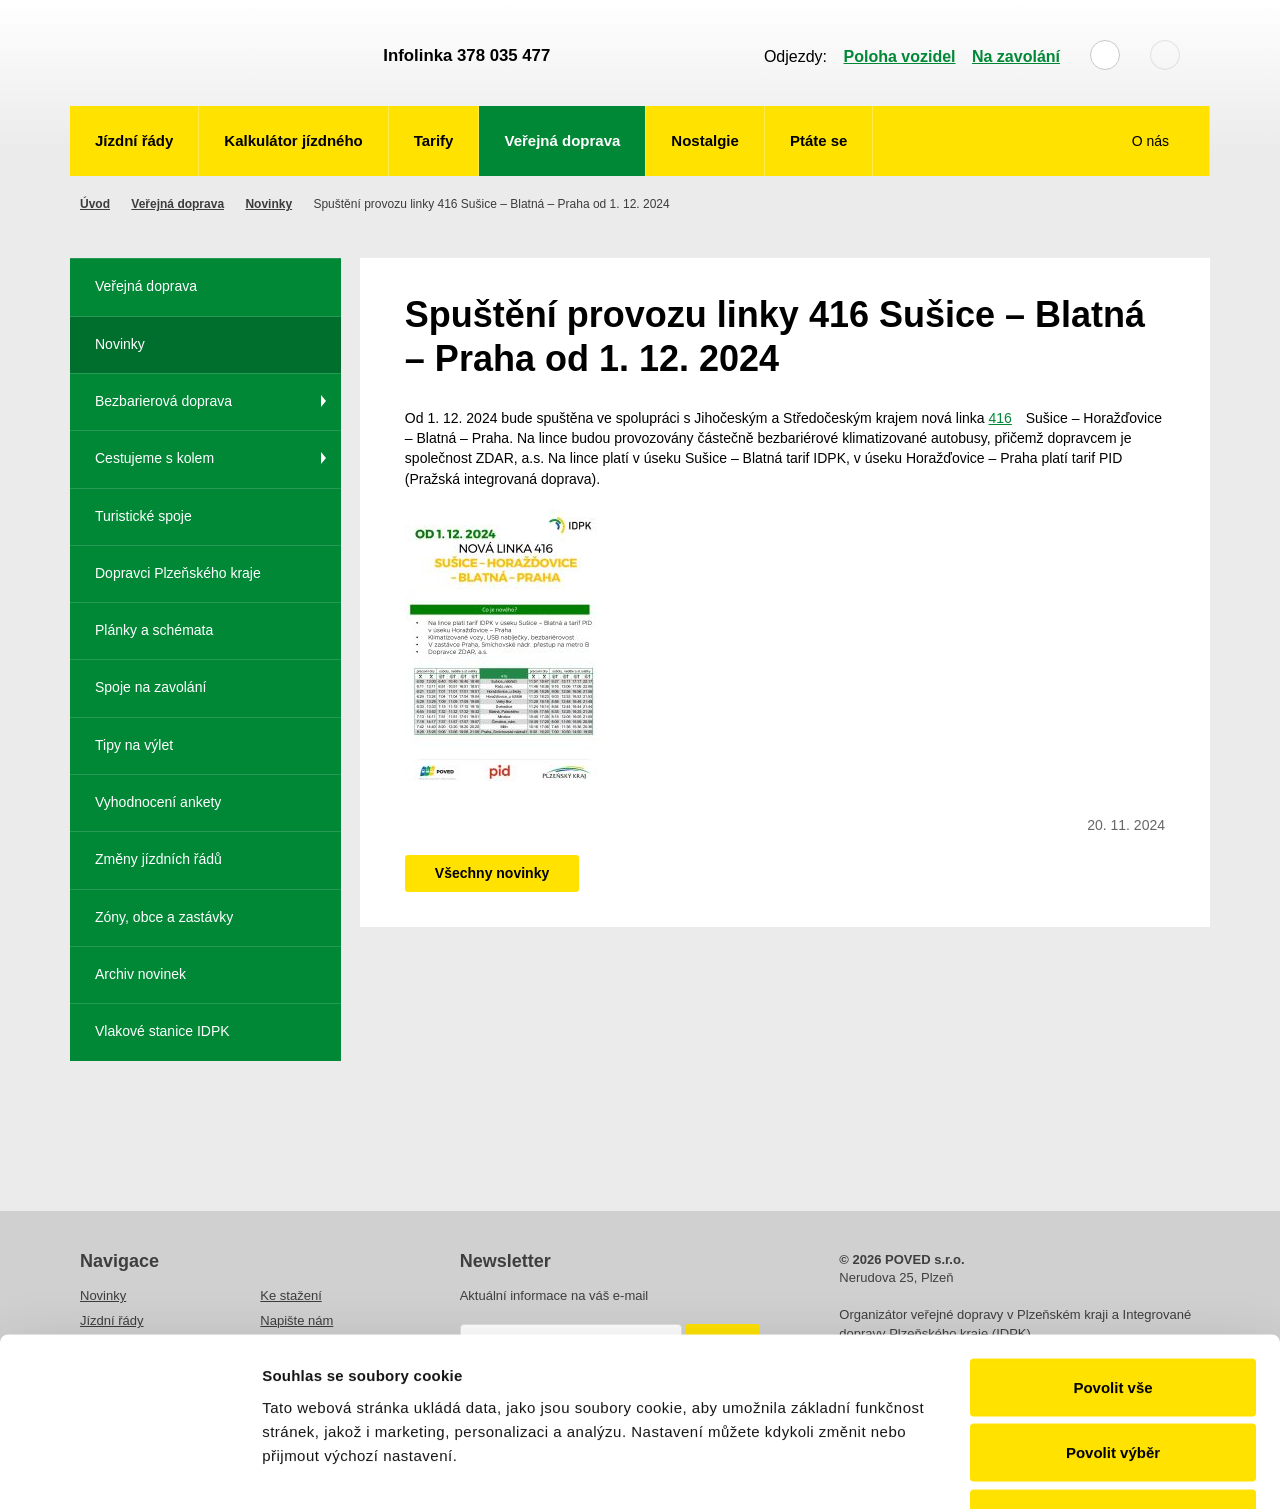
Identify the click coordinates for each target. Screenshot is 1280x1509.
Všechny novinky (492, 873)
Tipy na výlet (134, 745)
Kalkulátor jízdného (293, 140)
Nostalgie (705, 140)
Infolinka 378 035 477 (466, 55)
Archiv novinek (140, 974)
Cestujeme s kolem (154, 458)
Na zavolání (1016, 56)
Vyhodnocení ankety (158, 802)
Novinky (268, 204)
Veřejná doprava (562, 140)
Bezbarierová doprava (163, 401)
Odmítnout (1113, 1377)
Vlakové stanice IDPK (162, 1031)
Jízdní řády (134, 140)
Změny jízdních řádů (158, 859)
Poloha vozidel (900, 56)
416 (999, 418)
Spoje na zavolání (150, 687)
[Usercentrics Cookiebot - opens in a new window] (129, 1470)
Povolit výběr (1113, 1312)
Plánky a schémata (154, 630)
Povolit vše (1112, 1246)
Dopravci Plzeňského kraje (178, 573)
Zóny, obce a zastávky (164, 917)
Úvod (95, 204)
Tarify (434, 140)
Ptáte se (819, 140)
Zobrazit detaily (1057, 1469)
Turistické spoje (143, 516)
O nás (1152, 141)
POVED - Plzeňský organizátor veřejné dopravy (217, 53)
